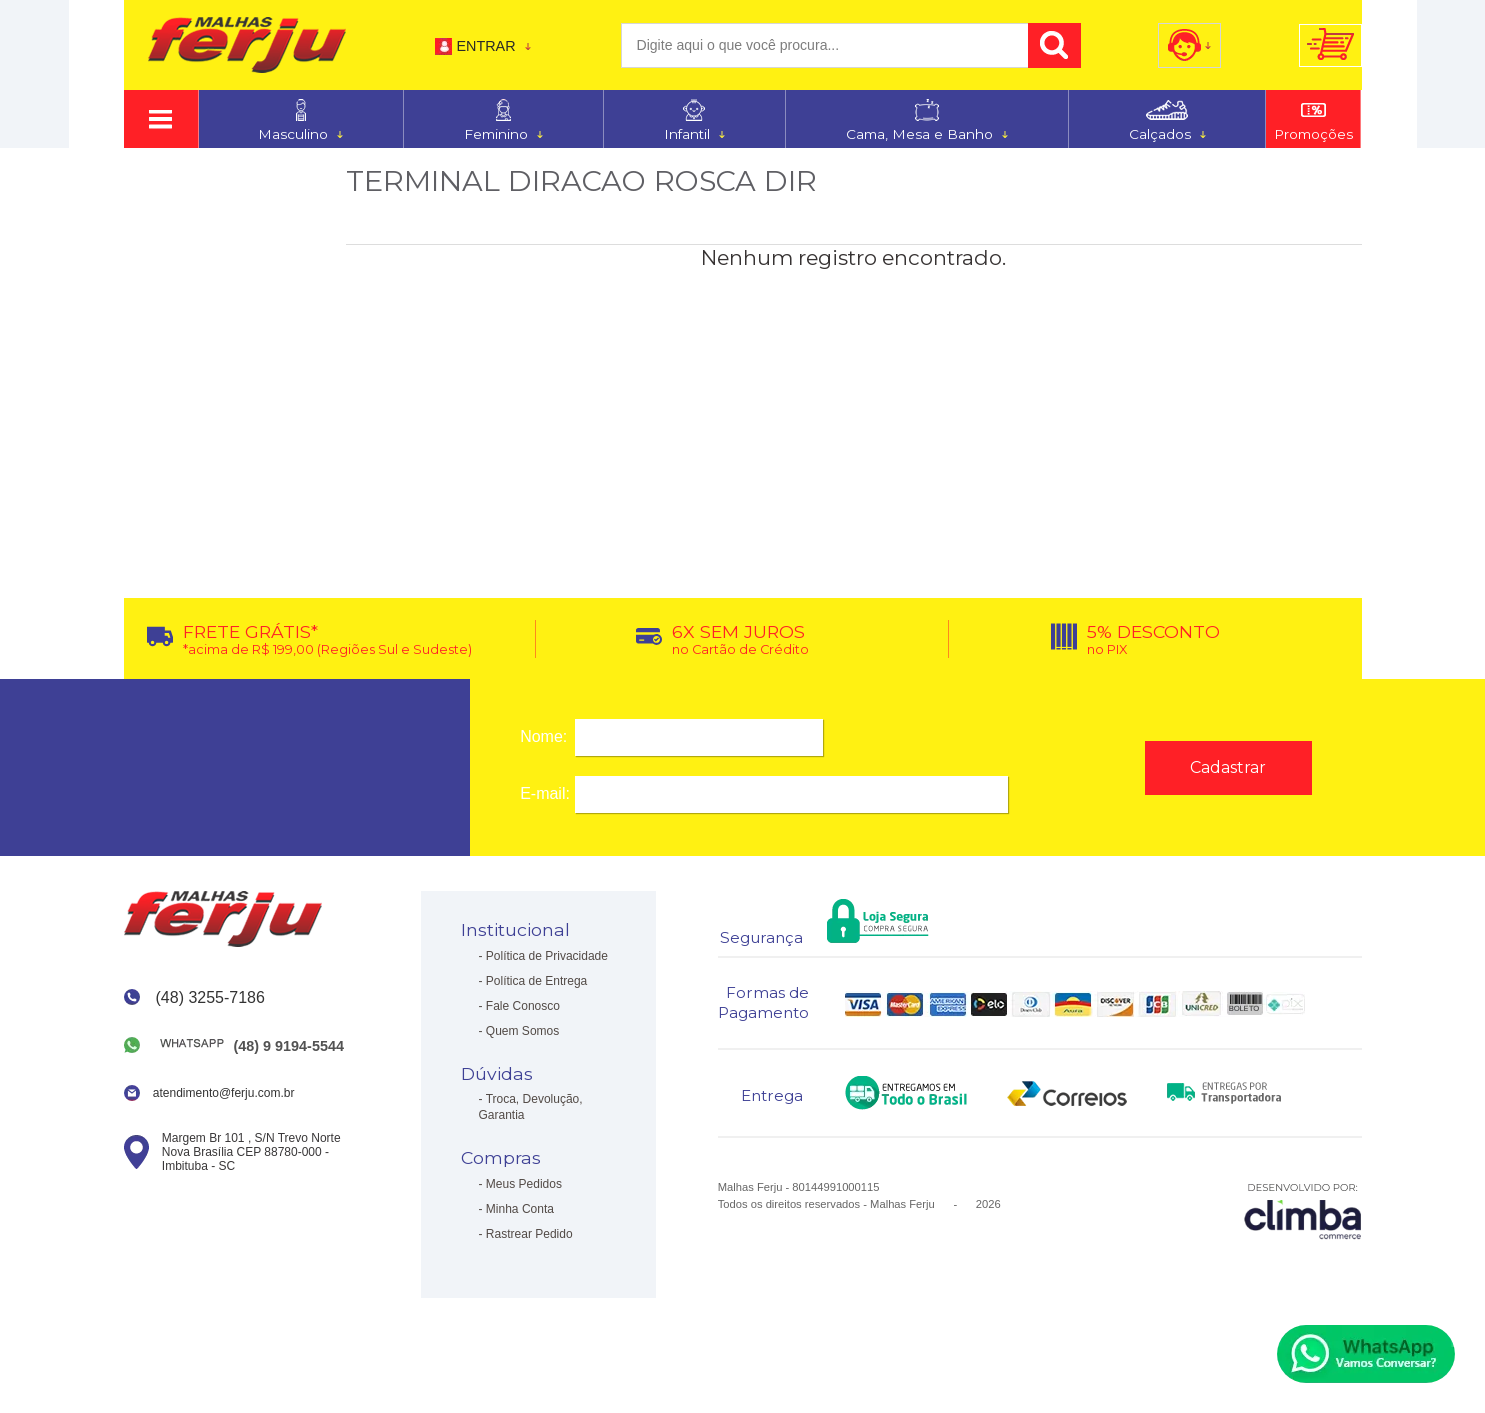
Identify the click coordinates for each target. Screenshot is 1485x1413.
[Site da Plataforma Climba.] (1303, 1210)
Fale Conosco (523, 1006)
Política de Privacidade (547, 956)
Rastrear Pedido (529, 1234)
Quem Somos (522, 1031)
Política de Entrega (536, 981)
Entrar (485, 46)
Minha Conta (520, 1209)
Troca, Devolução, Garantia (531, 1107)
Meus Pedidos (524, 1184)
